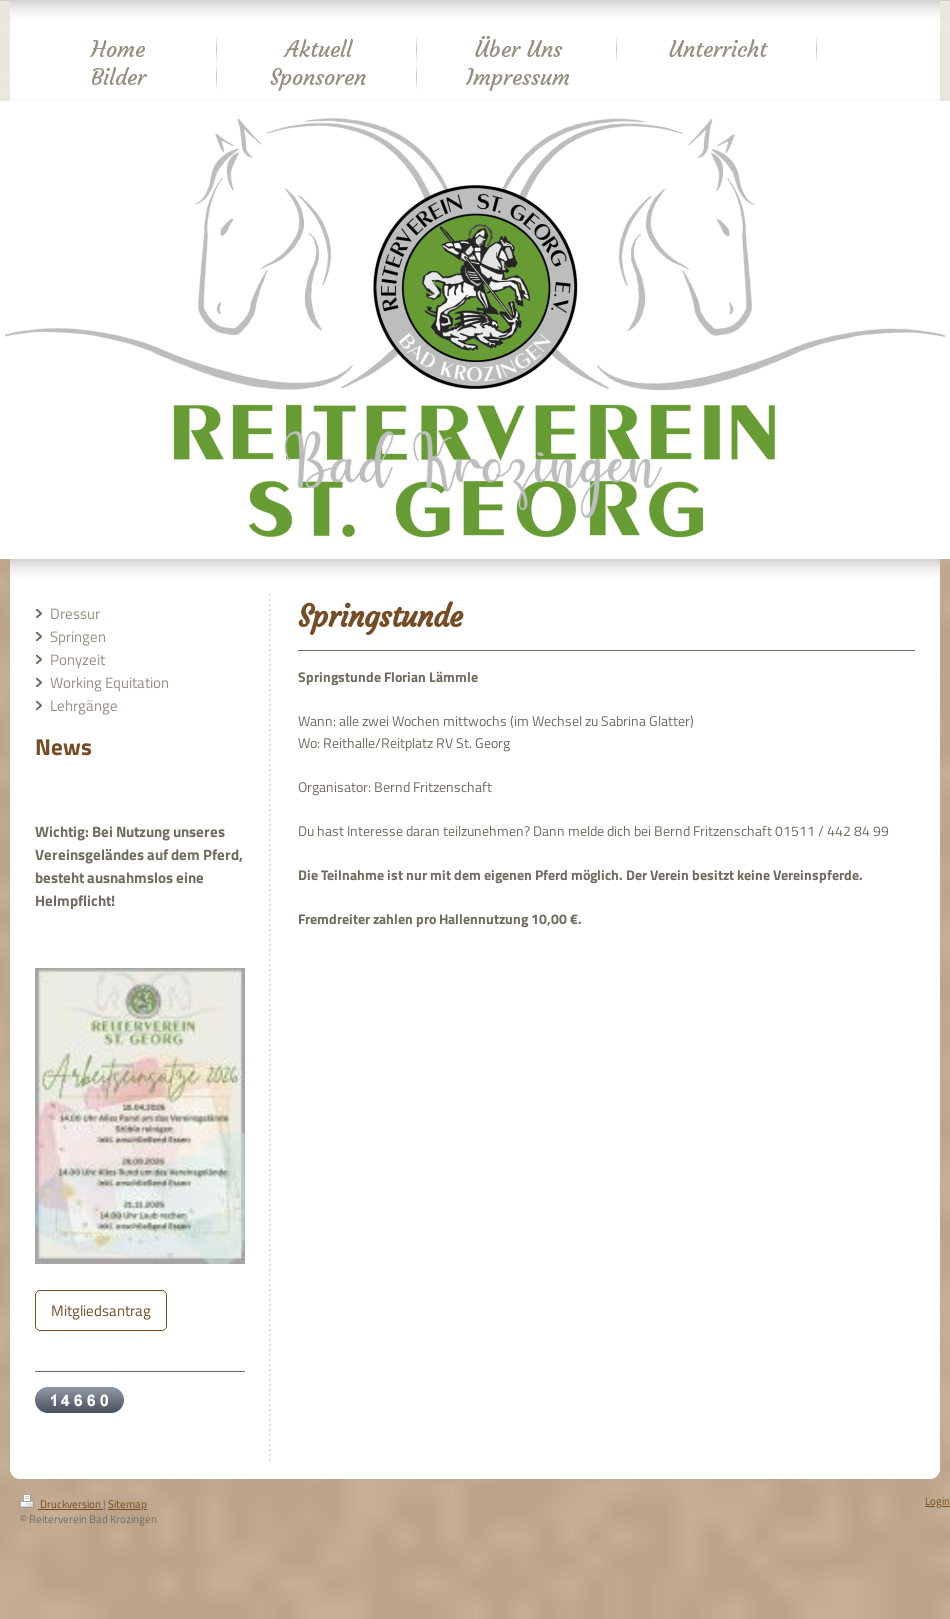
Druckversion (61, 1504)
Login (937, 1501)
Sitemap (127, 1504)
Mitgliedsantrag (101, 1310)
